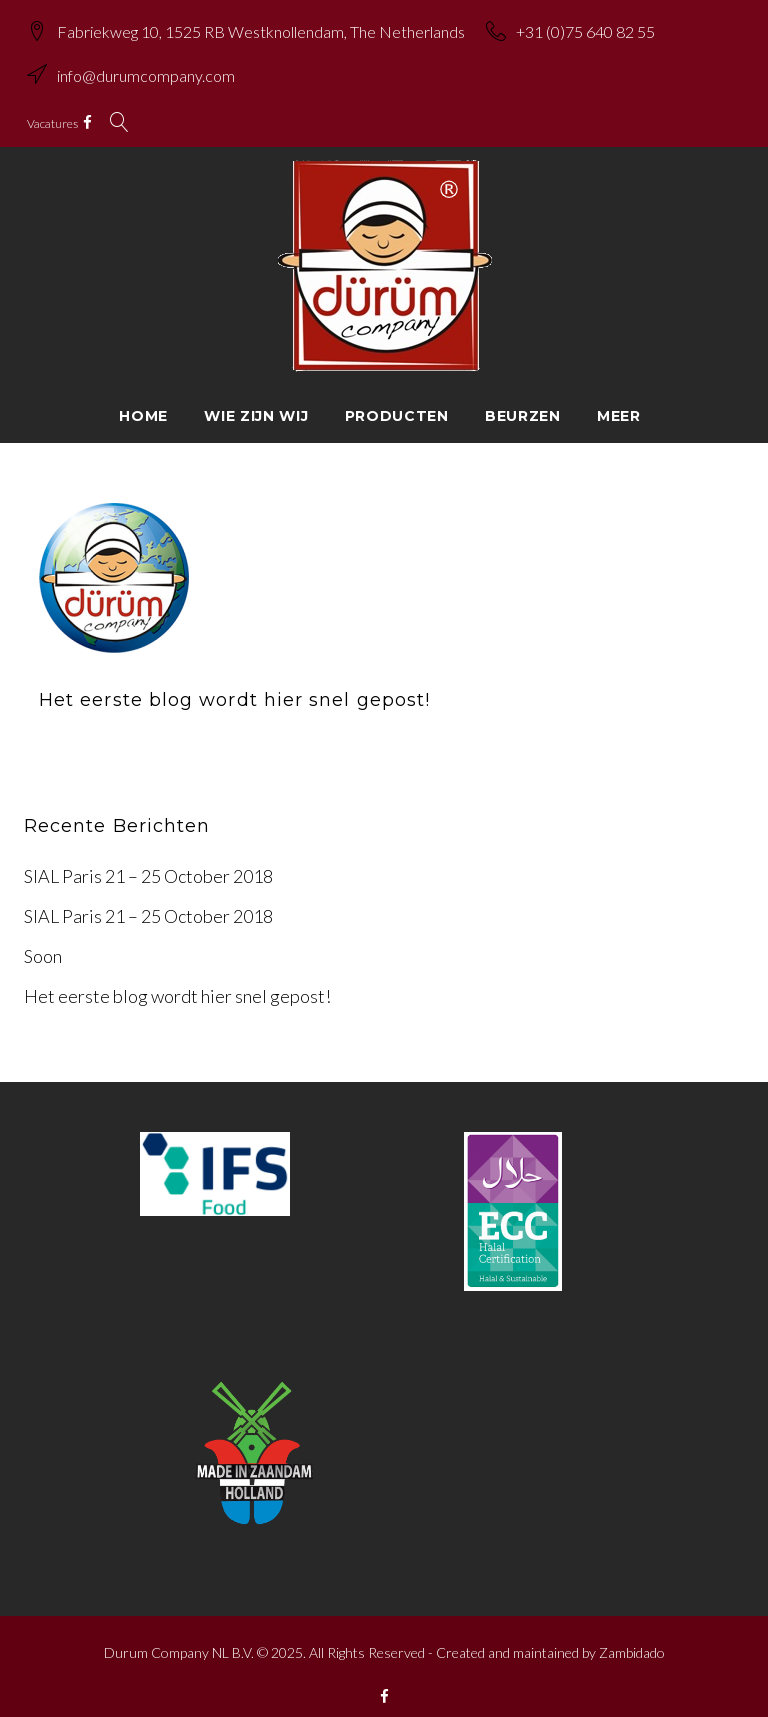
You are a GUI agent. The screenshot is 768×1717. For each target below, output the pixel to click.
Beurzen (523, 399)
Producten (397, 399)
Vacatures (64, 111)
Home (143, 399)
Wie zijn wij (256, 399)
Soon (43, 940)
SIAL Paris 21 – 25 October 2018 (148, 860)
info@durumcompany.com (158, 70)
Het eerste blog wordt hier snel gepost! (234, 684)
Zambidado (632, 1635)
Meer (619, 399)
